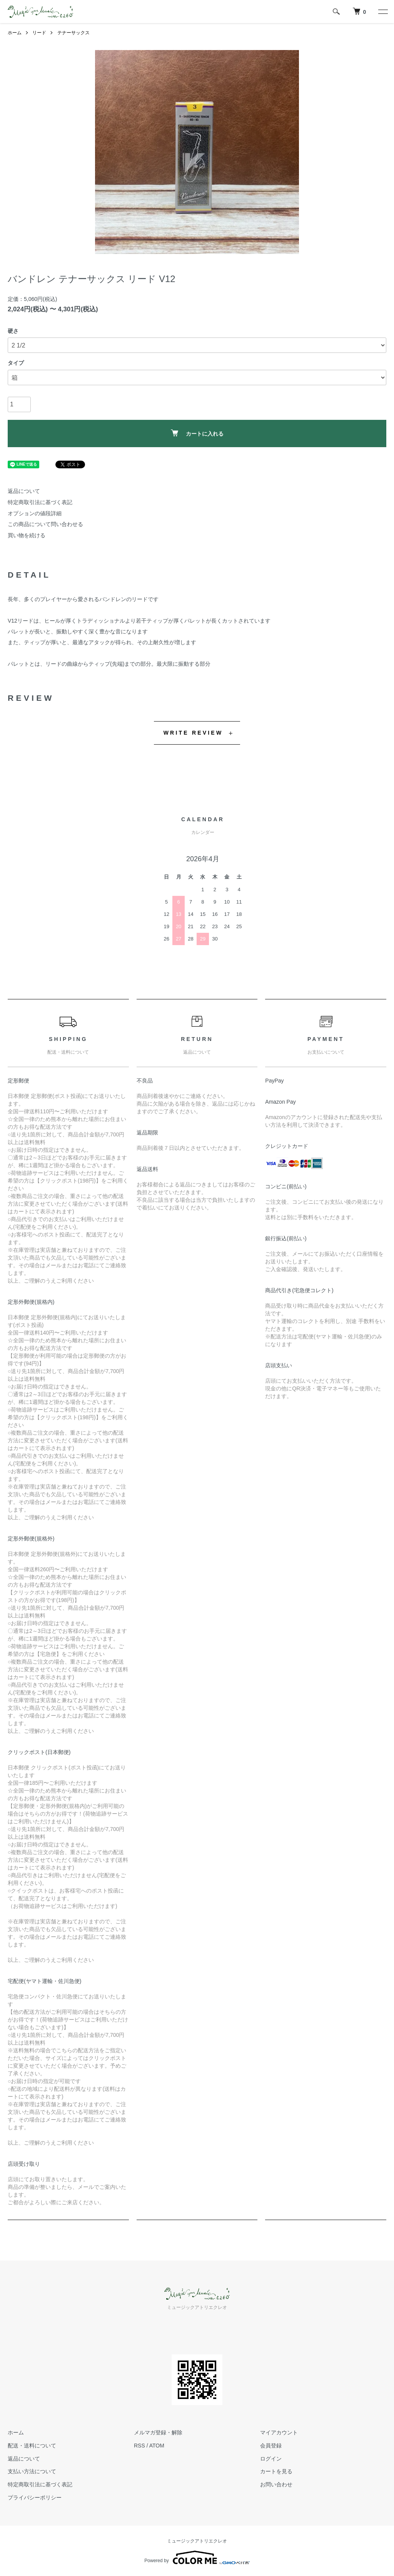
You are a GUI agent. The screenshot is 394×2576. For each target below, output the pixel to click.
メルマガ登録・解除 (158, 2432)
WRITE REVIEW (193, 733)
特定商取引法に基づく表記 (40, 502)
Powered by (196, 2557)
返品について (24, 491)
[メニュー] (382, 11)
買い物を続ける (26, 535)
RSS (139, 2445)
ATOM (156, 2445)
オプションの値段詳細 (35, 513)
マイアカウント (279, 2432)
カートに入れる (197, 433)
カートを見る (276, 2471)
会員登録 (271, 2445)
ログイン (271, 2459)
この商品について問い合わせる (45, 524)
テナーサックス (73, 32)
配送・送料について (32, 2445)
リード (39, 32)
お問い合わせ (276, 2484)
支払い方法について (32, 2471)
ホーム (15, 32)
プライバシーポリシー (35, 2497)
